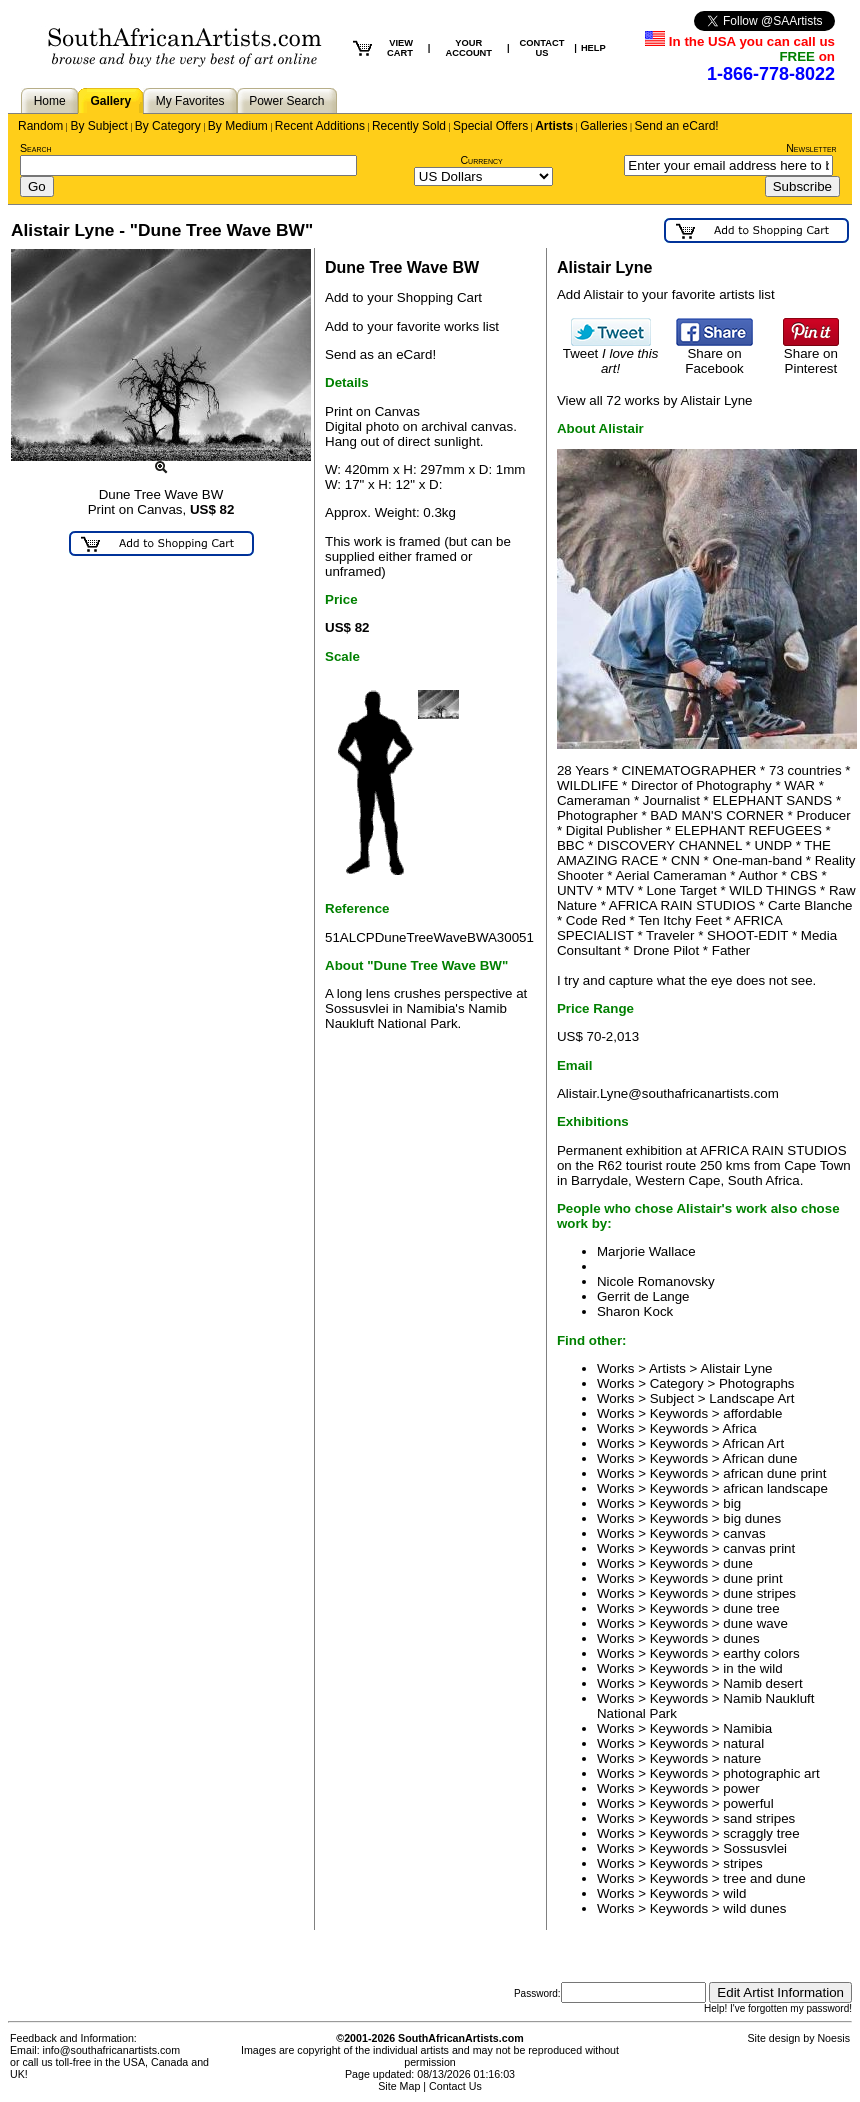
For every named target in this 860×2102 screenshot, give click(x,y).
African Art (753, 1443)
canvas (744, 1533)
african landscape (775, 1488)
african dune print (774, 1473)
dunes (741, 1638)
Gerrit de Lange (643, 1296)
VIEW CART (400, 48)
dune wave (755, 1623)
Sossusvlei (755, 1848)
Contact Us (455, 2086)
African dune (760, 1458)
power (741, 1788)
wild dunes (754, 1908)
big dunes (752, 1518)
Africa (740, 1428)
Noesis (833, 2038)
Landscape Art (751, 1398)
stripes (742, 1863)
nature (742, 1758)
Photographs (757, 1383)
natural (743, 1743)
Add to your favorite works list (412, 326)
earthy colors (761, 1653)
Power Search (286, 101)
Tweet (611, 355)
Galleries (603, 126)
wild (734, 1893)
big (732, 1503)
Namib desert (762, 1683)
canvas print (759, 1548)
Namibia (747, 1728)
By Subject (98, 126)
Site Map (399, 2086)
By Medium (238, 126)
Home (50, 101)
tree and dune (764, 1878)
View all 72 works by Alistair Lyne (655, 400)
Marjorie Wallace (646, 1251)
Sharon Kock (635, 1311)
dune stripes (759, 1593)
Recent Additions (320, 126)
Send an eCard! (677, 126)
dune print (752, 1578)
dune (738, 1563)
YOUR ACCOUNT (468, 48)
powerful (748, 1803)
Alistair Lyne (736, 1368)
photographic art (771, 1773)
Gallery (110, 101)
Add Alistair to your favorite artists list (666, 294)
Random (40, 126)
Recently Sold (409, 126)
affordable (752, 1413)
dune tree (751, 1608)
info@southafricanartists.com (112, 2050)
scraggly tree (761, 1833)
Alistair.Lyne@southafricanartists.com (668, 1093)
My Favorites (190, 101)
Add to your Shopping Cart (403, 297)
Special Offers (490, 126)
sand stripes (759, 1818)
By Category (168, 126)
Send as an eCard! (380, 354)
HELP (593, 48)
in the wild (752, 1668)
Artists (554, 126)
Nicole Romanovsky (656, 1281)
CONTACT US (542, 48)
